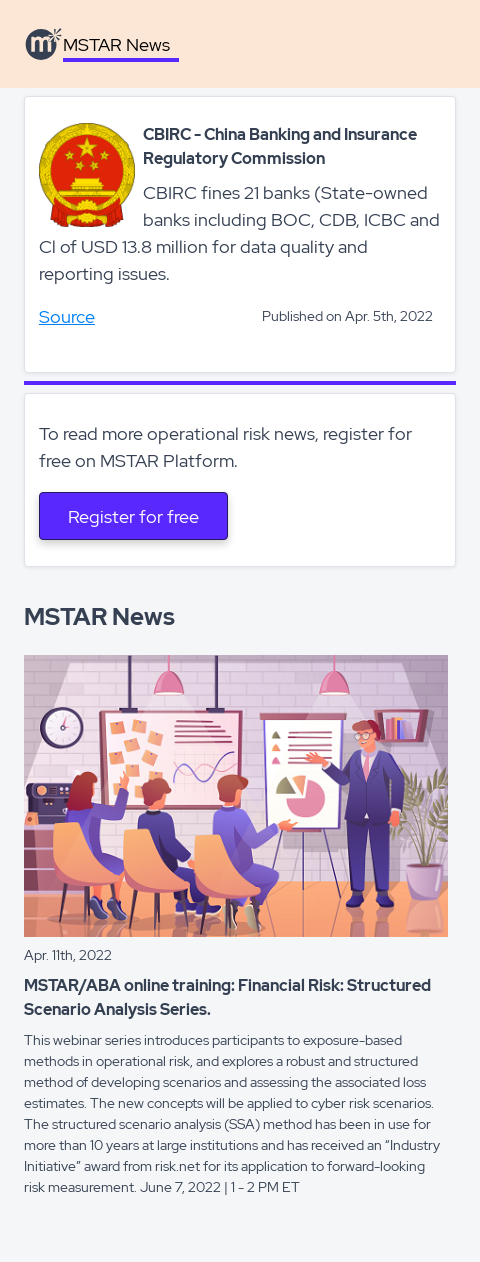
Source (67, 316)
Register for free (133, 516)
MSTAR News (116, 44)
